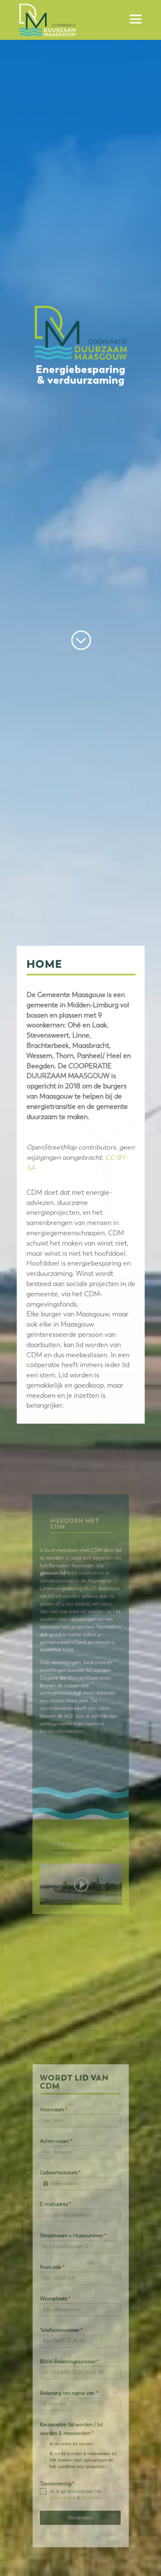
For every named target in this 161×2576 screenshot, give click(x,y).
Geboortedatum (65, 2206)
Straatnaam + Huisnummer (75, 2253)
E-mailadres (61, 2229)
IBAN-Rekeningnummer (72, 2348)
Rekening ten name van (72, 2371)
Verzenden (80, 2465)
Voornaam (60, 2158)
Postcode (59, 2277)
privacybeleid (66, 2450)
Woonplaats (61, 2300)
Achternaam (62, 2182)
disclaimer (88, 2450)
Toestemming (63, 2440)
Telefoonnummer (66, 2324)
